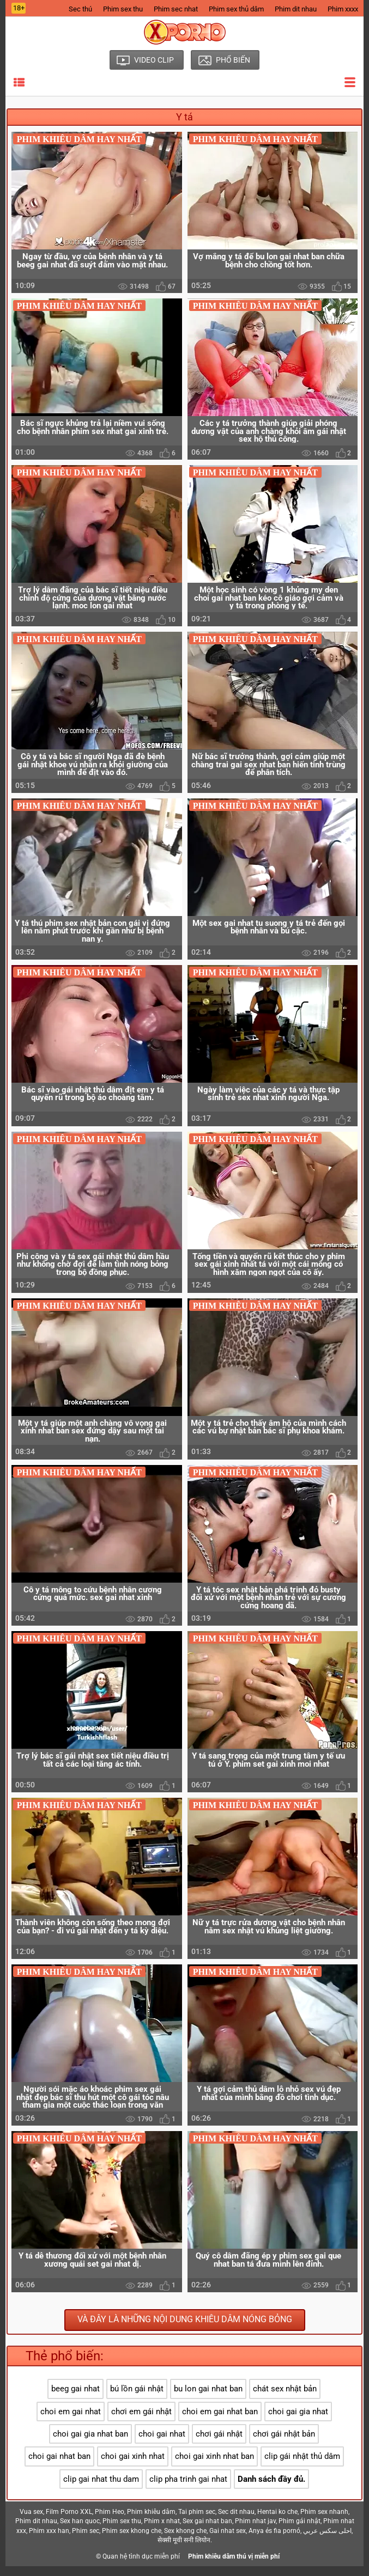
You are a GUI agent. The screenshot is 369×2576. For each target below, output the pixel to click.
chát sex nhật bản (285, 2398)
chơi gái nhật (219, 2444)
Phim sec (85, 2540)
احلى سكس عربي (327, 2540)
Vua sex (31, 2522)
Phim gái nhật (299, 2531)
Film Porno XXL (69, 2522)
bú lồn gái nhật (137, 2398)
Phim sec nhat (176, 9)
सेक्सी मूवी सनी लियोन (184, 2550)
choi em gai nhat (70, 2421)
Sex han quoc (80, 2531)
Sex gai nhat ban (207, 2531)
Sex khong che (185, 2540)
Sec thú (80, 9)
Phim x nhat (162, 2531)
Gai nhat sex (227, 2540)
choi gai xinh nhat (133, 2466)
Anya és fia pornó (274, 2540)
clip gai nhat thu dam (101, 2489)
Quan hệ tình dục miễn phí (141, 2566)
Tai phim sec (196, 2522)
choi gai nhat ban (59, 2466)
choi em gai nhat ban (220, 2421)
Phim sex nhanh (324, 2522)
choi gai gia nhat (298, 2421)
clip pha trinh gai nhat (188, 2489)
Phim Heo (109, 2522)
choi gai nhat (161, 2444)
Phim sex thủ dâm (236, 9)
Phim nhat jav (255, 2531)
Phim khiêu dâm (151, 2522)
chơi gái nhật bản (284, 2444)
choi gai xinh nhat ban (214, 2466)
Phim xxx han (49, 2540)
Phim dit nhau (296, 9)
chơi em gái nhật (141, 2421)
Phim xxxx (343, 9)
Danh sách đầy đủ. (271, 2489)
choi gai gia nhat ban (90, 2444)
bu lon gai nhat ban (208, 2398)
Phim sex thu (123, 9)
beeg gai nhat (75, 2398)
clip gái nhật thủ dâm (302, 2466)
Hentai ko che (277, 2522)
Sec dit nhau (236, 2522)
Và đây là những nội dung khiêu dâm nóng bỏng (184, 2329)
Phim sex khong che (131, 2540)
